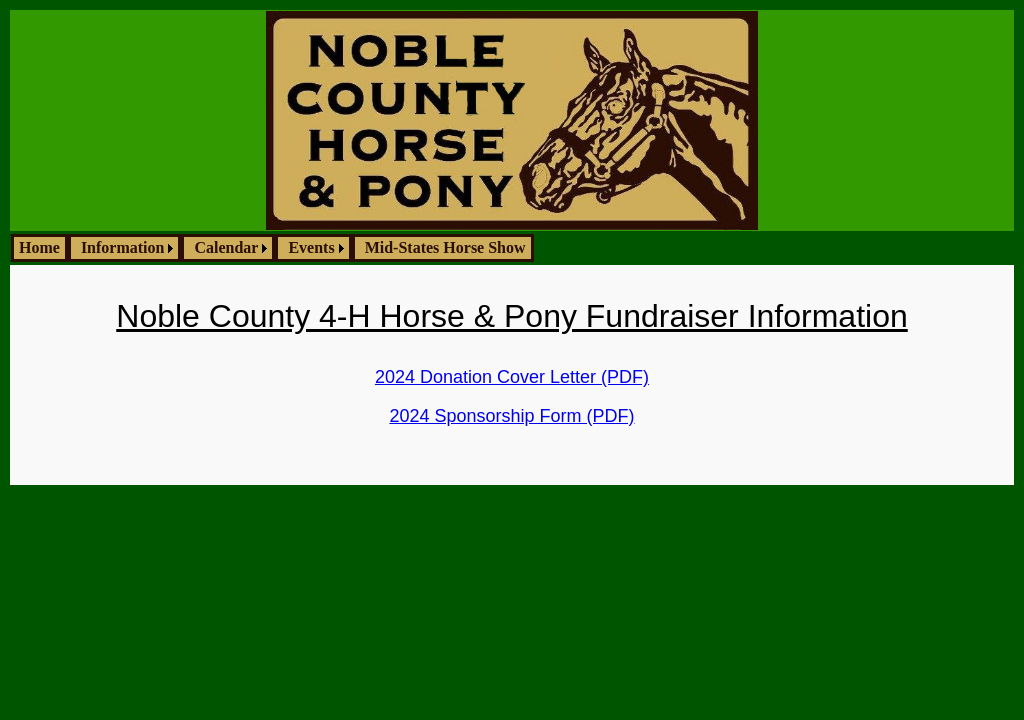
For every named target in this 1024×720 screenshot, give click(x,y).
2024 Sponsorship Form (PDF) (511, 416)
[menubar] (272, 248)
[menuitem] (39, 248)
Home (39, 247)
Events (311, 247)
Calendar (226, 247)
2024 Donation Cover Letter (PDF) (512, 377)
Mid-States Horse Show (445, 247)
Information (123, 247)
